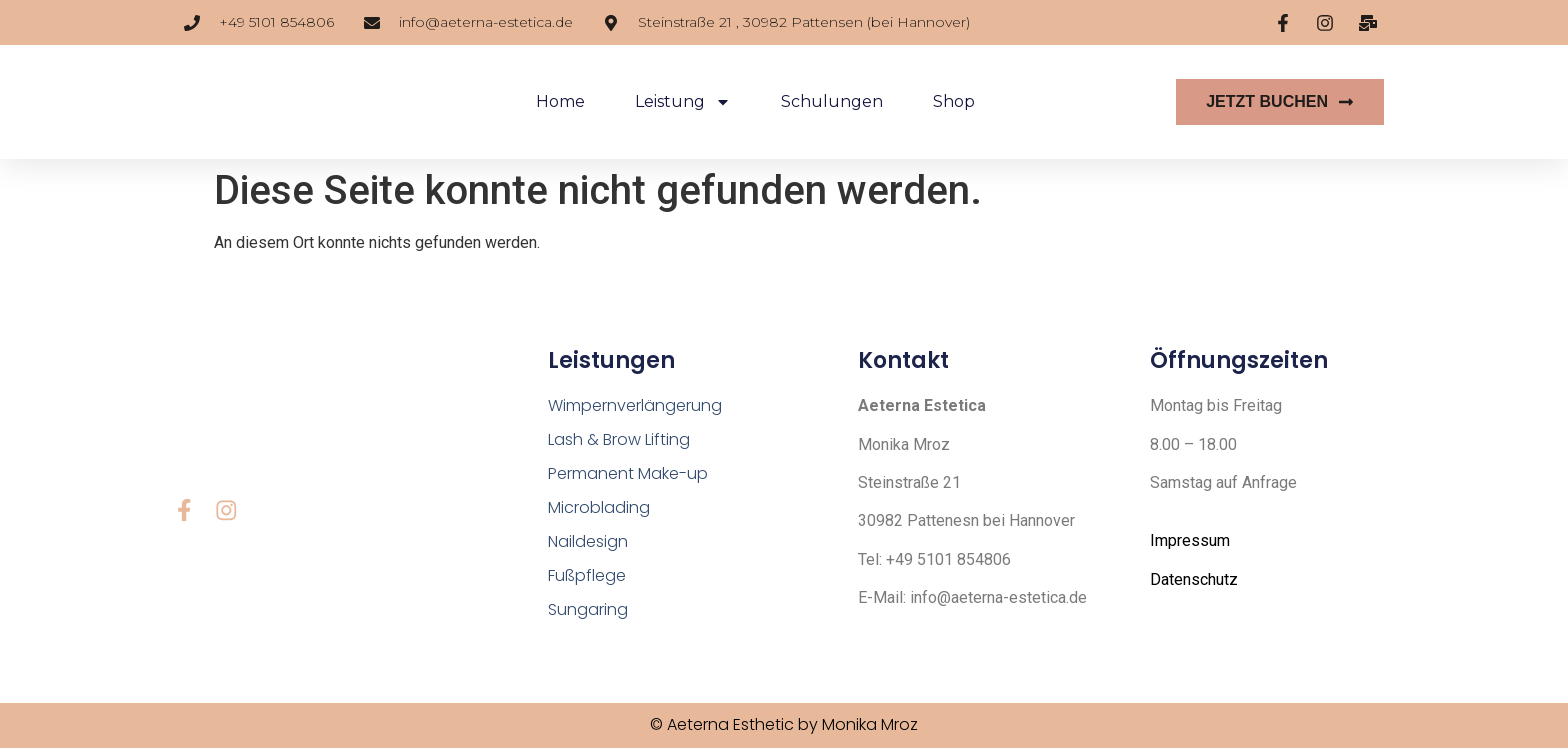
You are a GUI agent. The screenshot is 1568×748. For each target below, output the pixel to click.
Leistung (683, 102)
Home (560, 101)
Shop (954, 101)
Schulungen (832, 101)
